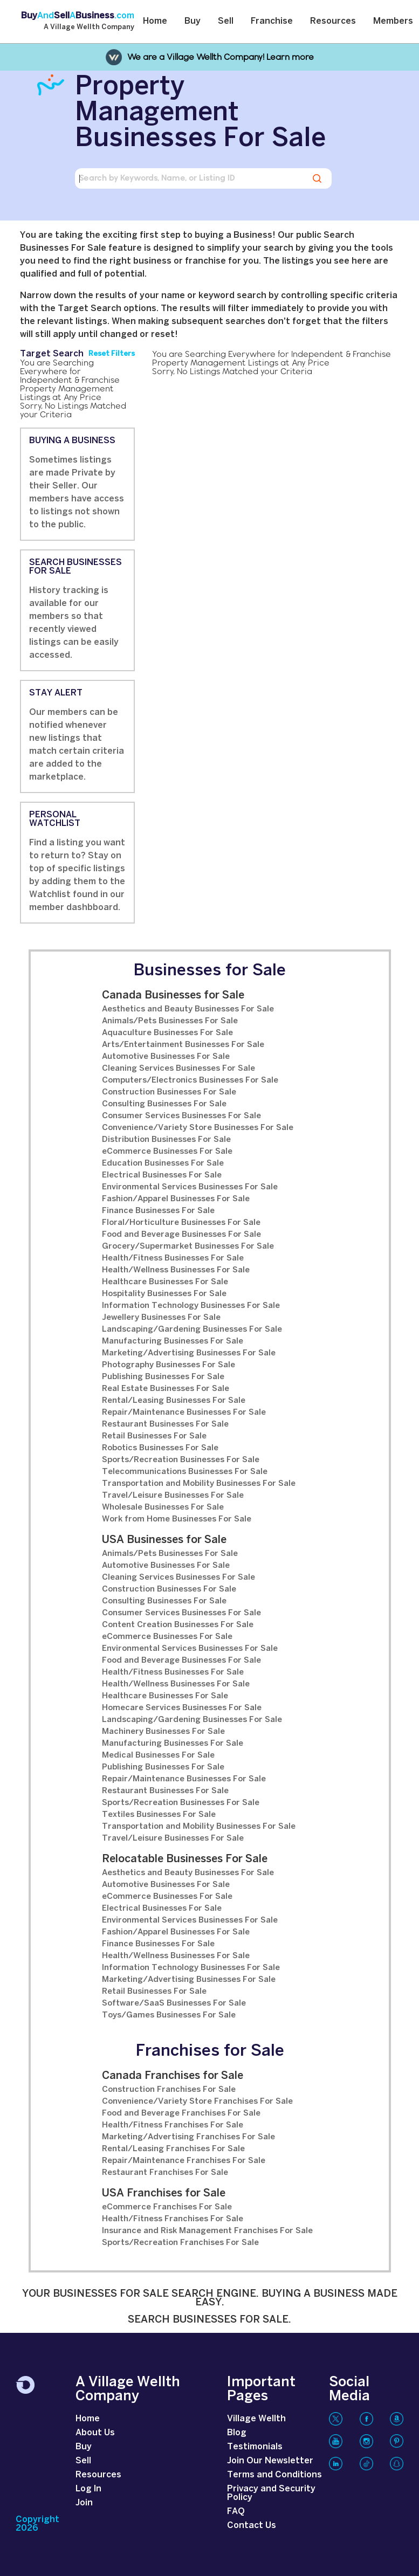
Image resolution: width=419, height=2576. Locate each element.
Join (84, 2503)
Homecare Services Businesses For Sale (182, 1708)
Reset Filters (111, 353)
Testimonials (255, 2447)
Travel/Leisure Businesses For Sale (173, 1495)
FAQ (236, 2512)
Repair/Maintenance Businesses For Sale (184, 1412)
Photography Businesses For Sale (168, 1365)
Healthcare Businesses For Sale (165, 1282)
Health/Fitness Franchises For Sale (172, 2125)
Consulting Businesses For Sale (164, 1104)
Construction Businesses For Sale (169, 1092)
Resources (333, 21)
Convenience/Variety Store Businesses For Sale (197, 1128)
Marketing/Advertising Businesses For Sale (189, 1353)
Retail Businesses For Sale (154, 1436)
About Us (95, 2433)
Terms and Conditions (274, 2475)
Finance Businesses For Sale (158, 1211)
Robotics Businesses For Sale (160, 1448)
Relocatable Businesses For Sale (184, 1859)
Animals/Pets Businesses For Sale (170, 1021)
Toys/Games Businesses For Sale (169, 2015)
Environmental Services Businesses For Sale (190, 1187)
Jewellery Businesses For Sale (161, 1317)
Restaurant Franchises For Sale (165, 2172)
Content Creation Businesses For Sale (177, 1625)
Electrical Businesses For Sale (162, 1175)
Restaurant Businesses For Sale (165, 1424)
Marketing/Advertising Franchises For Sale (188, 2137)
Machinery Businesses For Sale (163, 1731)
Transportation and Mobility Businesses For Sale (199, 1483)
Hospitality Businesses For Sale (164, 1294)
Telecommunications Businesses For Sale (184, 1472)
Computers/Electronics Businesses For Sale (190, 1080)
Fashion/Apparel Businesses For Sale (176, 1199)
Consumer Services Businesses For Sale (181, 1116)
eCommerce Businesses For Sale (167, 1151)
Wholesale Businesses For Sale (163, 1507)
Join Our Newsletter (270, 2461)
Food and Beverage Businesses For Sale (181, 1234)
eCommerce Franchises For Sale (167, 2207)
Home (155, 21)
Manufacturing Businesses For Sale (172, 1341)
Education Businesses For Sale (163, 1163)
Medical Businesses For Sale (158, 1755)
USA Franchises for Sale (163, 2193)
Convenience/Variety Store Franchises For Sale (197, 2101)
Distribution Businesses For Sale (166, 1140)
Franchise (272, 21)
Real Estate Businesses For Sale (165, 1389)
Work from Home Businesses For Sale (176, 1519)
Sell (225, 21)
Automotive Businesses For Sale (166, 1056)
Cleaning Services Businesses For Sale (178, 1068)
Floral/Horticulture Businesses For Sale (181, 1223)
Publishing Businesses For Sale (163, 1377)
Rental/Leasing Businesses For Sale (173, 1400)
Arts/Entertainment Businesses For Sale (183, 1045)
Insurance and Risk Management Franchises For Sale (207, 2231)
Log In (88, 2489)
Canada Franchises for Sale (172, 2076)
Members (393, 21)
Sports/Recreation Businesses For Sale (180, 1460)
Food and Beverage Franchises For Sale (181, 2113)
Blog (236, 2433)
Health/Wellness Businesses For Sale (176, 1270)
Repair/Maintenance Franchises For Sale (183, 2161)
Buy (192, 21)
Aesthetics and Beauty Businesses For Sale (188, 1009)
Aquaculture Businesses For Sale (167, 1033)
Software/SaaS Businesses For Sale (174, 2003)
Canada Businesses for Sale (173, 995)
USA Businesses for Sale (164, 1540)
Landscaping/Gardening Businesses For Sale (192, 1329)
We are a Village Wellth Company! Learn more (220, 57)
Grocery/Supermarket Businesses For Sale (188, 1246)
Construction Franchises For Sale (169, 2089)
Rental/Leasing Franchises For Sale (173, 2149)
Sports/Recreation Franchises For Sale (180, 2243)
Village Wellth (256, 2419)
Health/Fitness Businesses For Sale (173, 1258)
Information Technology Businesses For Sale (191, 1306)
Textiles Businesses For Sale (159, 1815)
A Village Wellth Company (89, 27)
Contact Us (251, 2526)
